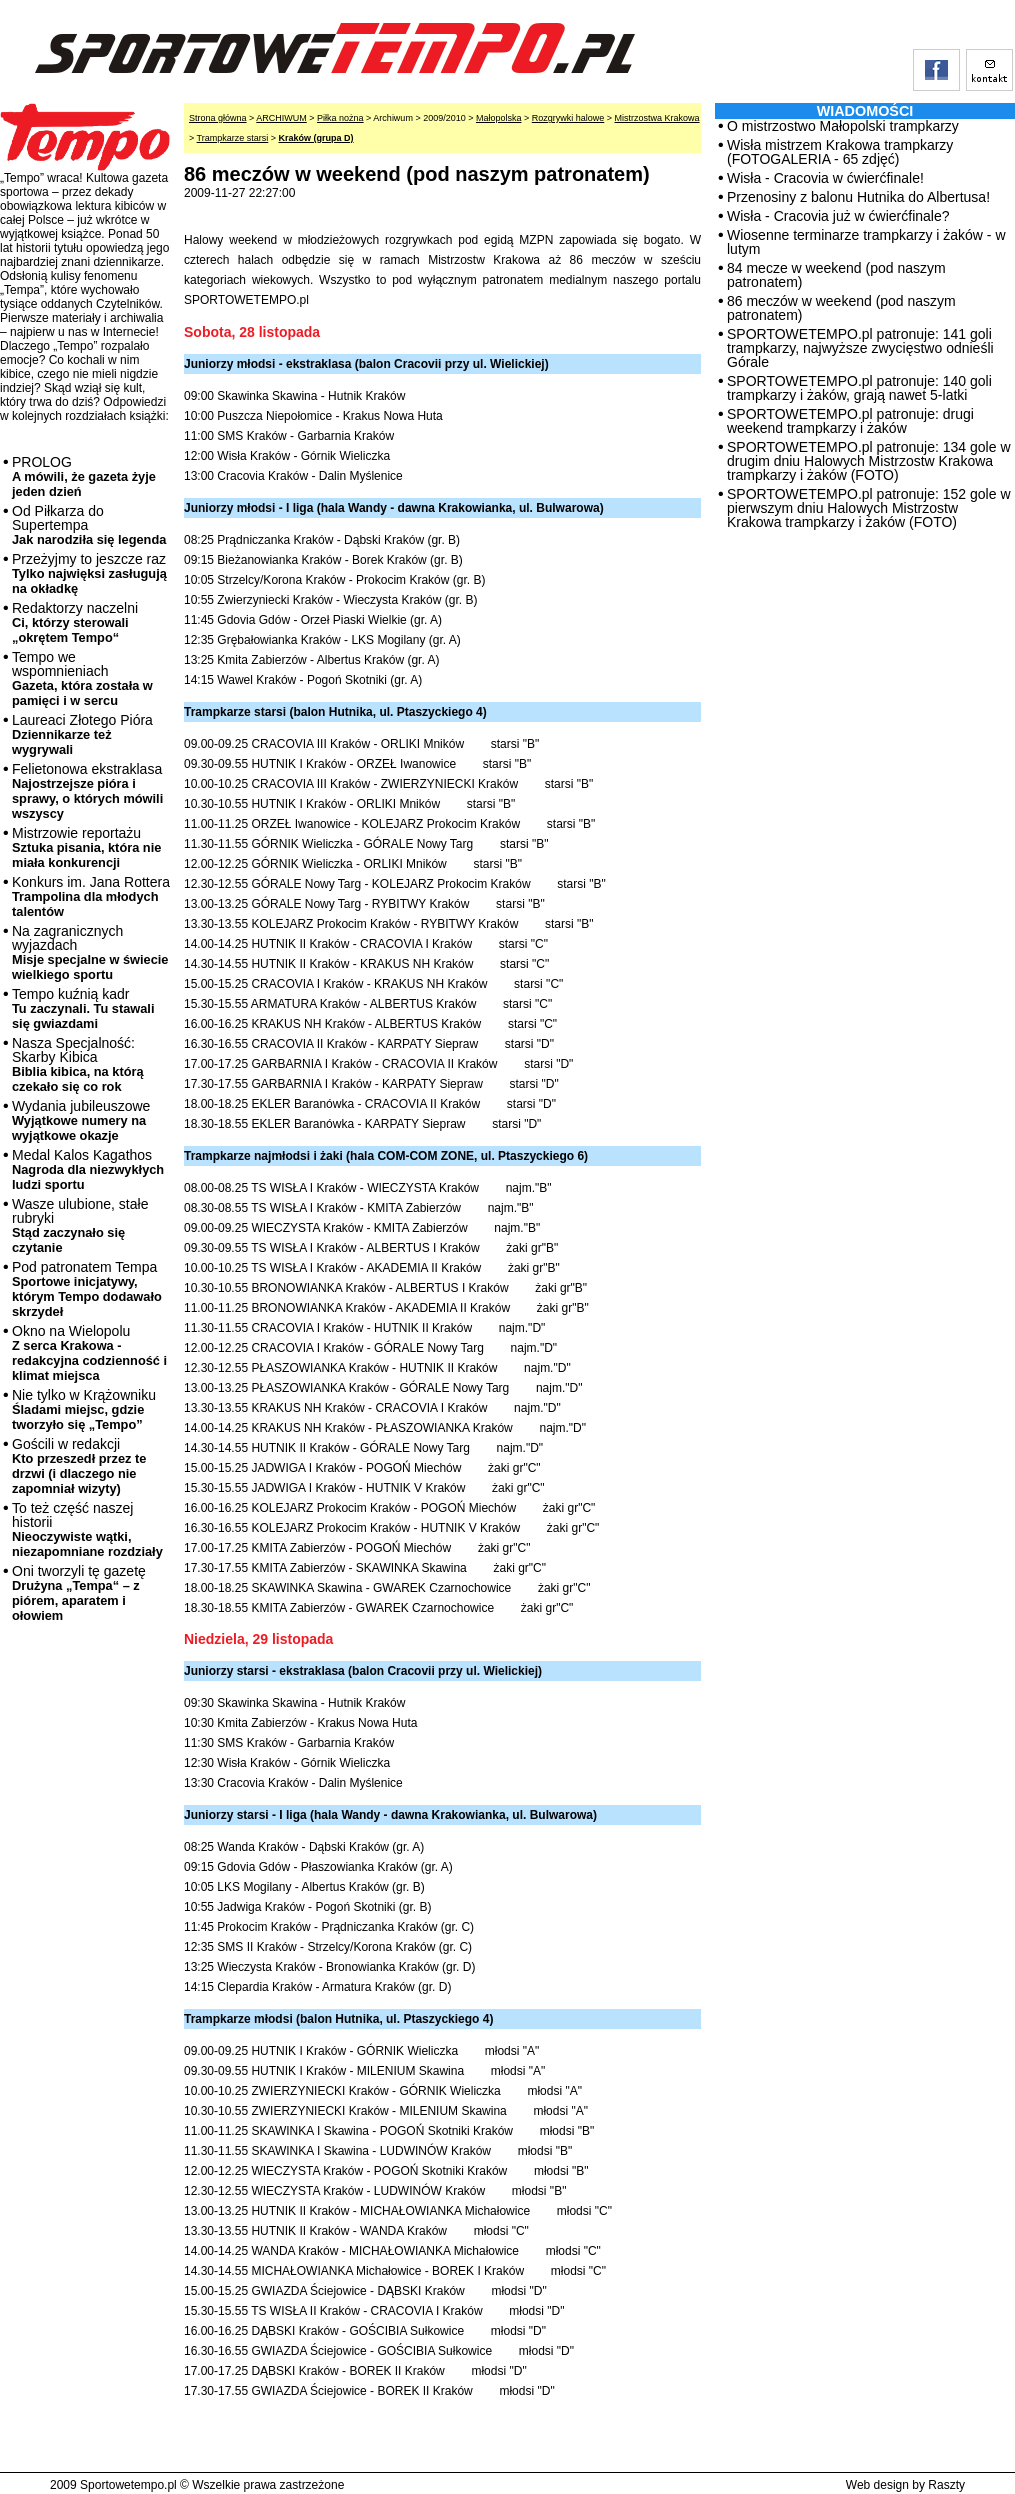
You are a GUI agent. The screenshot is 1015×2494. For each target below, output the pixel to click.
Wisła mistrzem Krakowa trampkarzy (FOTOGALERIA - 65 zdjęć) (840, 152)
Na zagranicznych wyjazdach (90, 952)
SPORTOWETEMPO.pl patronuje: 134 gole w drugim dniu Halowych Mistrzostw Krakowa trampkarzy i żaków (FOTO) (869, 461)
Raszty (946, 2485)
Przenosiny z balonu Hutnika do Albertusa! (858, 197)
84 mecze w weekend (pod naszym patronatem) (836, 275)
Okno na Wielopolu (89, 1353)
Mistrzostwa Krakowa (657, 118)
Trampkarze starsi (233, 138)
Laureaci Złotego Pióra (82, 734)
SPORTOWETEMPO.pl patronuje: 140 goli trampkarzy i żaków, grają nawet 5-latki (859, 388)
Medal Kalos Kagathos (88, 1169)
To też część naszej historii (87, 1529)
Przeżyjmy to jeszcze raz (89, 573)
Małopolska (499, 118)
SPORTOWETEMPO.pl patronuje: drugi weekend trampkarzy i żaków (850, 421)
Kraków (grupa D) (316, 138)
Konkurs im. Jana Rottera (91, 896)
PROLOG (84, 476)
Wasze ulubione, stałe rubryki (80, 1225)
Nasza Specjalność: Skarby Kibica (78, 1064)
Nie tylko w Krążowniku (84, 1409)
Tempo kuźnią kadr (83, 1008)
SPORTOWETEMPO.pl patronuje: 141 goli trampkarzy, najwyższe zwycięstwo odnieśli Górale (860, 348)
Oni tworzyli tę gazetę (79, 1593)
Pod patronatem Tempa (87, 1289)
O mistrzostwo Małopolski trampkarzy (843, 126)
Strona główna (218, 118)
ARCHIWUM (281, 118)
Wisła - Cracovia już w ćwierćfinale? (838, 216)
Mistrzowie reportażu (86, 847)
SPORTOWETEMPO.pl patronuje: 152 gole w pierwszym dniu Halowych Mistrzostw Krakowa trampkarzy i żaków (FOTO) (869, 508)
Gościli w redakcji (79, 1466)
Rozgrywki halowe (568, 118)
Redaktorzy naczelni (75, 622)
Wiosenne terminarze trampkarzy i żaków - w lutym (866, 242)
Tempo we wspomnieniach (82, 678)
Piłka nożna (340, 118)
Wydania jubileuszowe (81, 1120)
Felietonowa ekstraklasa (87, 791)
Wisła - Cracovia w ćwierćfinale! (825, 178)
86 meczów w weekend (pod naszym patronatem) (841, 308)
